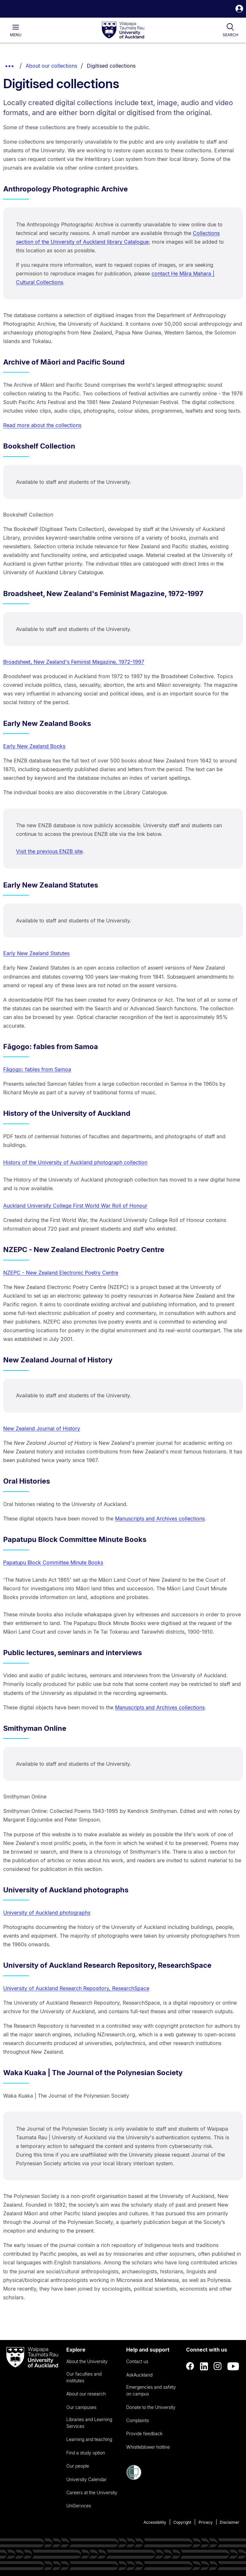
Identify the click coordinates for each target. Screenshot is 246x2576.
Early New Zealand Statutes (36, 953)
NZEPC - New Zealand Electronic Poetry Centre (60, 1272)
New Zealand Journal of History (41, 1428)
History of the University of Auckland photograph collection (75, 1162)
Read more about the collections (42, 425)
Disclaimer (229, 2522)
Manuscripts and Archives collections (160, 1518)
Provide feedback (144, 2433)
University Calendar (86, 2479)
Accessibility (155, 2522)
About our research (86, 2393)
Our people (77, 2466)
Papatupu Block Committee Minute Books (53, 1562)
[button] (239, 9)
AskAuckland (139, 2375)
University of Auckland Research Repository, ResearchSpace (76, 1988)
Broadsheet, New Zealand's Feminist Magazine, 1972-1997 (73, 662)
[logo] (123, 30)
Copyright (182, 2522)
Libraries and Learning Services (89, 2423)
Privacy (206, 2522)
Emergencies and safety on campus (151, 2390)
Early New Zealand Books (34, 746)
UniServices (78, 2505)
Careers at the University (91, 2492)
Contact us (137, 2361)
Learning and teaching (89, 2439)
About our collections (51, 66)
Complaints (137, 2420)
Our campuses (81, 2407)
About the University (87, 2361)
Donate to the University (151, 2407)
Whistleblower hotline (148, 2447)
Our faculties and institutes (84, 2377)
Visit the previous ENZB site (49, 851)
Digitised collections (111, 66)
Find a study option (85, 2452)
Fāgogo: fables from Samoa (37, 1069)
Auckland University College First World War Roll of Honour (75, 1205)
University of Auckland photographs (46, 1912)
